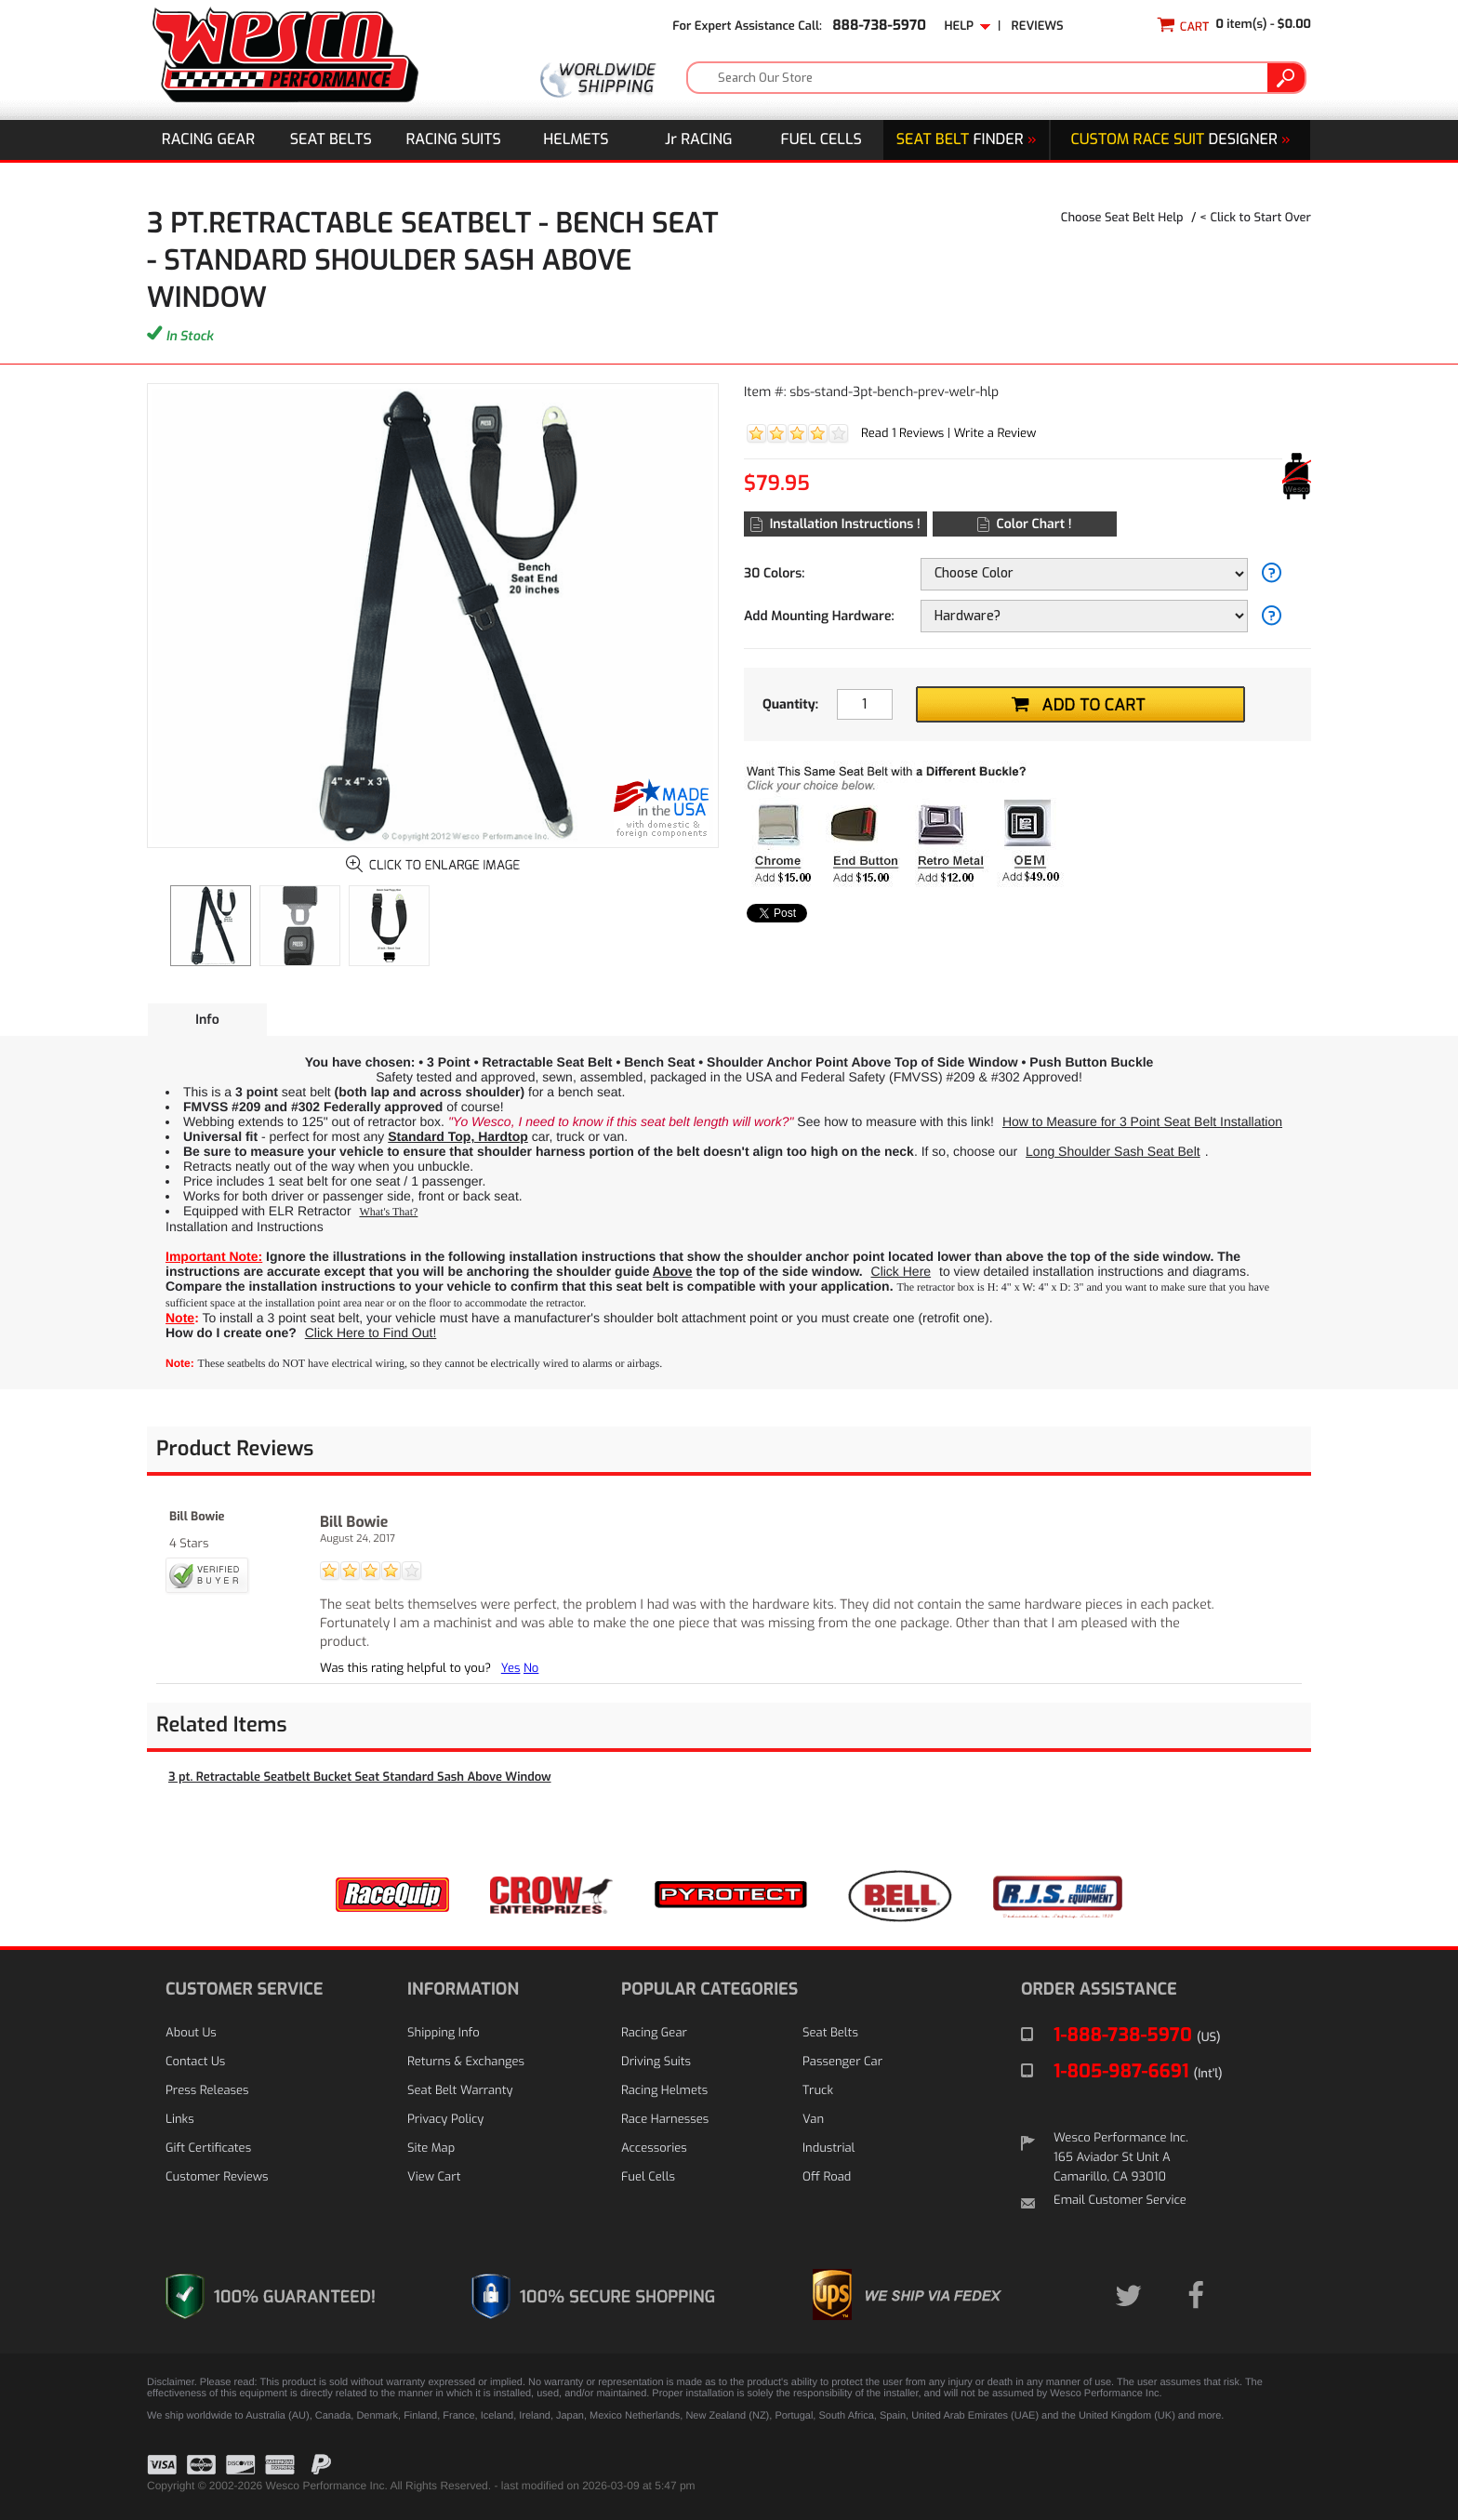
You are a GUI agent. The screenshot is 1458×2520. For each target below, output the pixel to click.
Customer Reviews (217, 2177)
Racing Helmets (664, 2091)
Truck (817, 2091)
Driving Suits (656, 2062)
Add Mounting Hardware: (819, 616)
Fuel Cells (821, 140)
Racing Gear (208, 140)
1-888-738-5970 (1137, 2035)
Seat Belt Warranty (459, 2091)
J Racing (699, 140)
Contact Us (195, 2062)
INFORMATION (463, 1989)
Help (967, 26)
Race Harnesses (665, 2120)
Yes (511, 1669)
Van (813, 2120)
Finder (966, 140)
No (531, 1669)
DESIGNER (1180, 140)
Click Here (901, 1271)
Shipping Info (443, 2033)
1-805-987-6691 (1138, 2071)
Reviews (1038, 26)
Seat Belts (331, 140)
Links (180, 2120)
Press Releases (207, 2091)
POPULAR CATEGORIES (709, 1989)
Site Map (431, 2148)
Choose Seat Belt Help (1122, 218)
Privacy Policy (445, 2120)
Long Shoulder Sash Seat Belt (1113, 1151)
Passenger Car (842, 2062)
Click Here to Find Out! (371, 1332)
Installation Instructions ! (835, 524)
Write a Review (995, 434)
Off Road (826, 2177)
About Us (191, 2033)
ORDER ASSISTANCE (1099, 1989)
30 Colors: (774, 573)
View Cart (433, 2177)
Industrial (828, 2148)
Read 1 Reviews (902, 434)
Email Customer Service (1120, 2200)
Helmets (575, 140)
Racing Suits (453, 140)
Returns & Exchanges (465, 2062)
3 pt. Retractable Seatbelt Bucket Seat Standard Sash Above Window (359, 1777)
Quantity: (790, 704)
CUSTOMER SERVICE (244, 1989)
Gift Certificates (208, 2148)
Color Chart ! (1024, 524)
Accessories (654, 2148)
